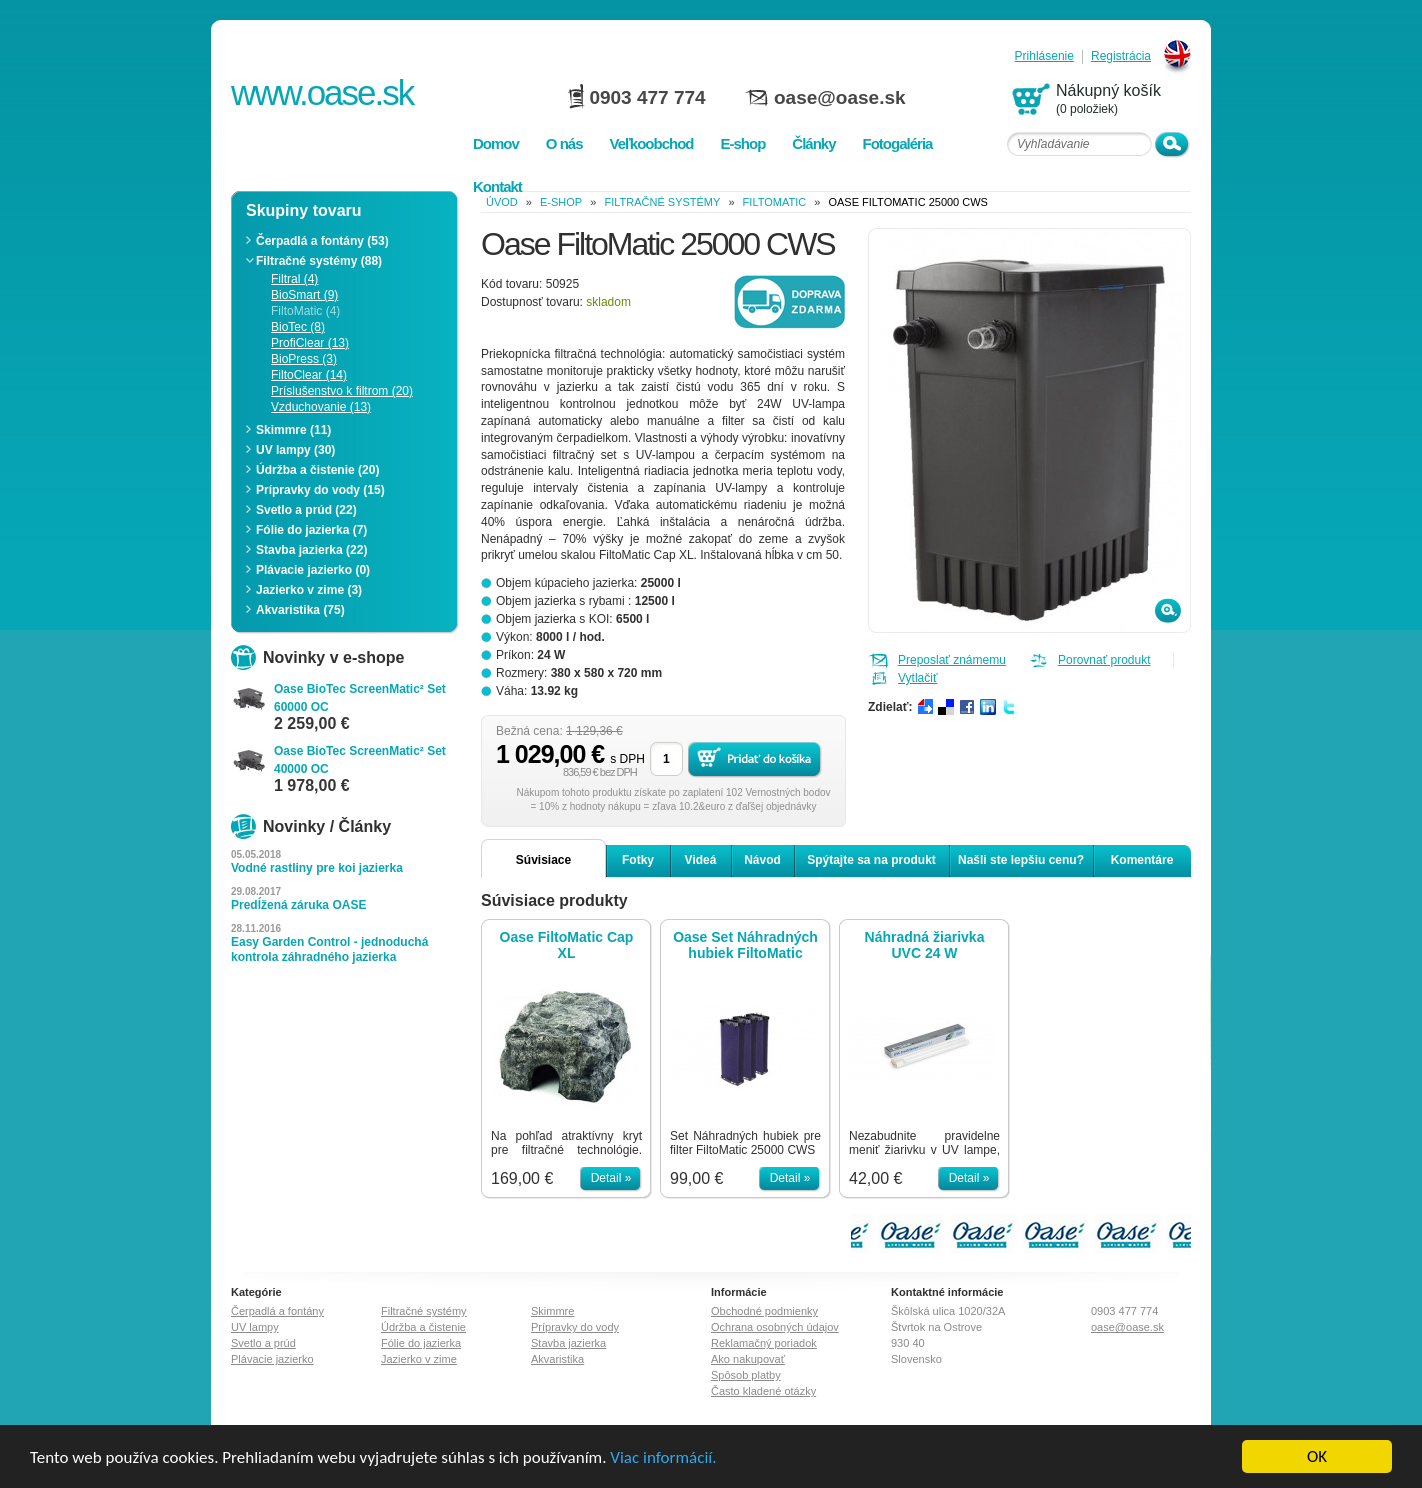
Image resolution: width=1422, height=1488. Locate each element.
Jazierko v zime (419, 1359)
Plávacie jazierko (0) (313, 570)
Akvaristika (557, 1359)
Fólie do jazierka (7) (311, 530)
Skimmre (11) (293, 430)
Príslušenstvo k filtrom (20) (342, 391)
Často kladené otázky (763, 1391)
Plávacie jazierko (272, 1359)
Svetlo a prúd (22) (306, 510)
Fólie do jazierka (421, 1343)
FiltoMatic (775, 202)
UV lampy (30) (295, 450)
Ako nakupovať (748, 1359)
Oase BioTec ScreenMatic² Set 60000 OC (360, 698)
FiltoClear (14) (309, 375)
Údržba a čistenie (423, 1327)
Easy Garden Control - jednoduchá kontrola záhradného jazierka (329, 949)
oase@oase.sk (840, 97)
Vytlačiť (917, 678)
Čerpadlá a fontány (277, 1311)
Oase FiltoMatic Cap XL (567, 945)
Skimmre (552, 1311)
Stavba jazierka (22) (311, 550)
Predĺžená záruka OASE (298, 905)
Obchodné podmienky (764, 1311)
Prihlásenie (1044, 56)
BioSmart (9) (304, 295)
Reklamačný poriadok (764, 1343)
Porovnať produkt (1104, 660)
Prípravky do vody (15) (320, 490)
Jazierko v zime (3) (309, 590)
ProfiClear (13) (310, 343)
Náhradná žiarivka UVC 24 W (925, 945)
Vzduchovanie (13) (321, 407)
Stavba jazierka (568, 1343)
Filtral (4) (294, 279)
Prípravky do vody (575, 1327)
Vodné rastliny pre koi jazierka (317, 868)
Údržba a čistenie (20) (317, 470)
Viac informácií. (663, 1458)
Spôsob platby (746, 1375)
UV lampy (255, 1327)
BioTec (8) (298, 327)
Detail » (611, 1178)
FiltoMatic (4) (305, 311)
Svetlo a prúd (263, 1343)
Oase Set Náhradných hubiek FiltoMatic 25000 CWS (745, 945)
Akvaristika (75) (300, 610)
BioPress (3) (304, 359)
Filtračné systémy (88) (319, 261)
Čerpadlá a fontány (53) (322, 241)
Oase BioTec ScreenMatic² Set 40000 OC (360, 760)
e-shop (561, 202)
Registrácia (1121, 56)
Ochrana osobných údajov (775, 1327)
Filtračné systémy (662, 202)
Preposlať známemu (952, 660)
